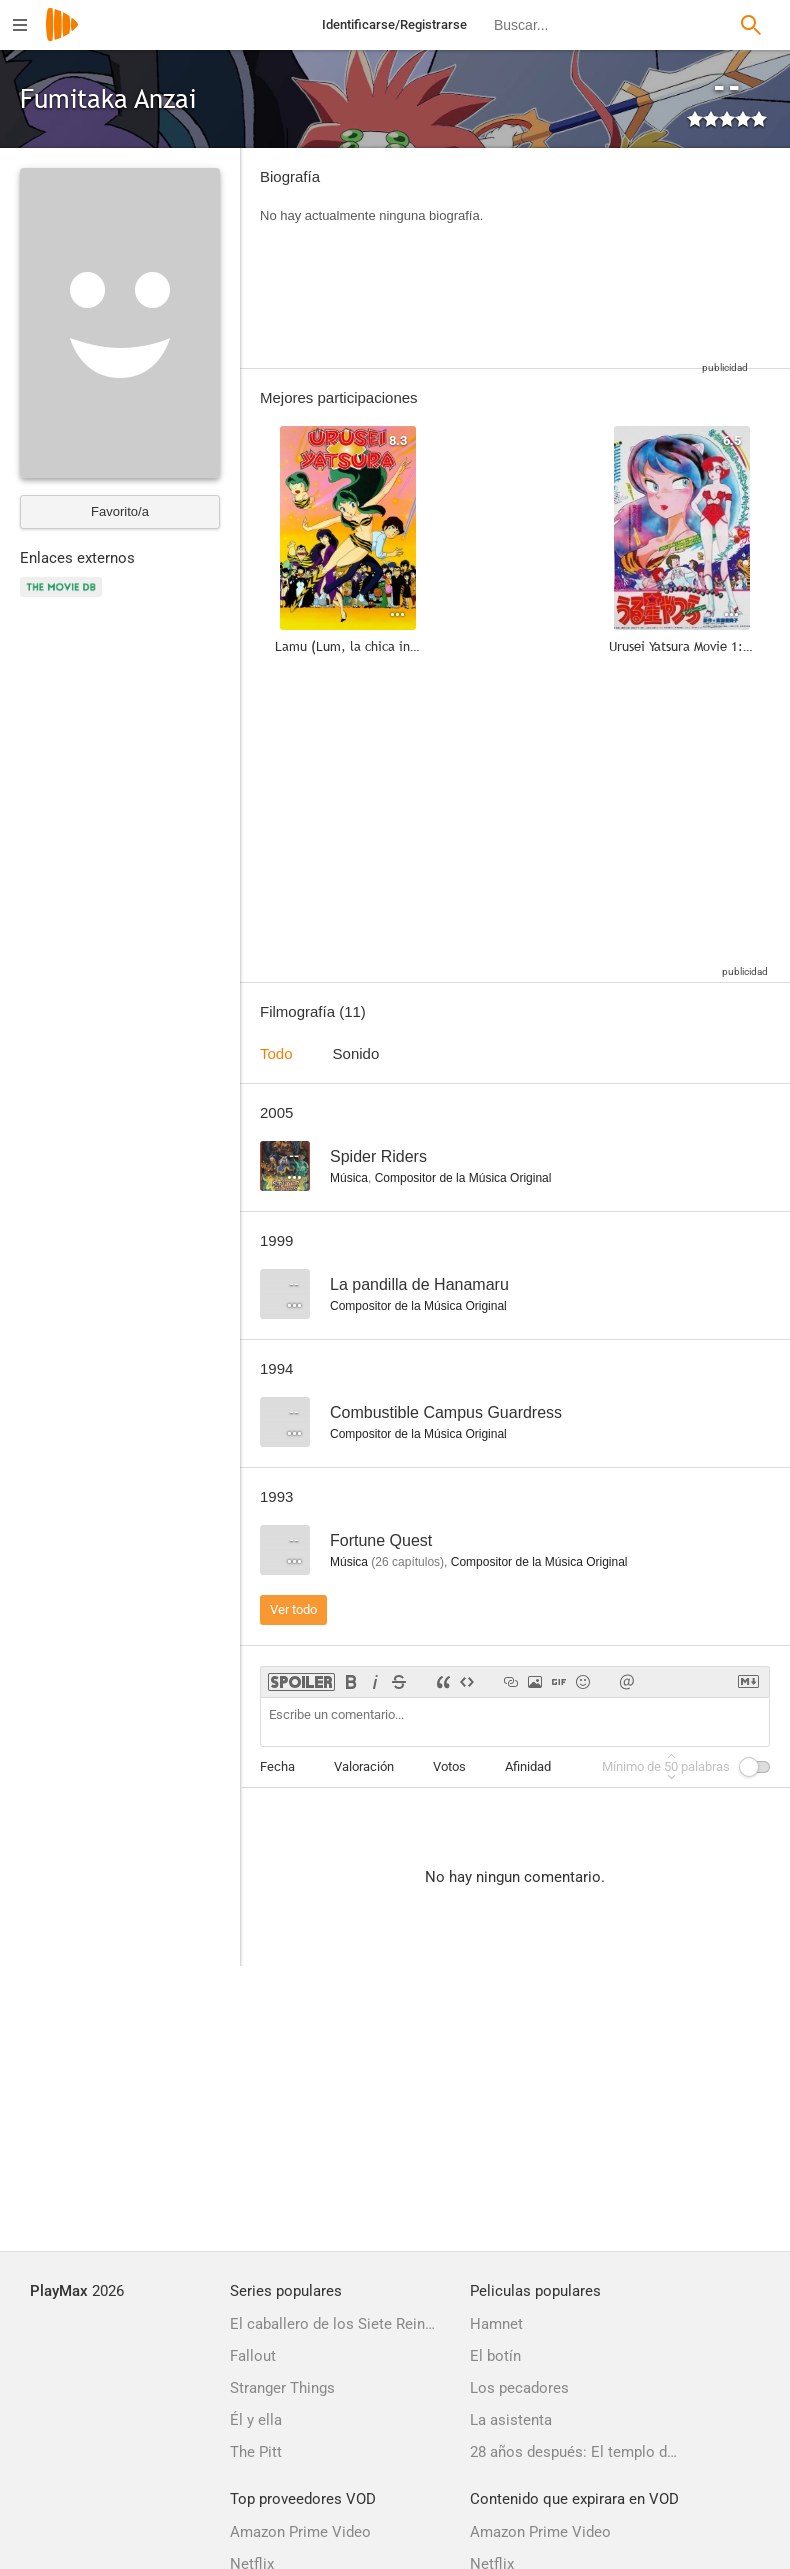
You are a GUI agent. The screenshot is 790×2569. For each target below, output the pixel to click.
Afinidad (528, 1766)
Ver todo (293, 1609)
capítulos (407, 1562)
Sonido (356, 1053)
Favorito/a (120, 511)
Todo (276, 1053)
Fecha (277, 1766)
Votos (449, 1766)
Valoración (364, 1766)
